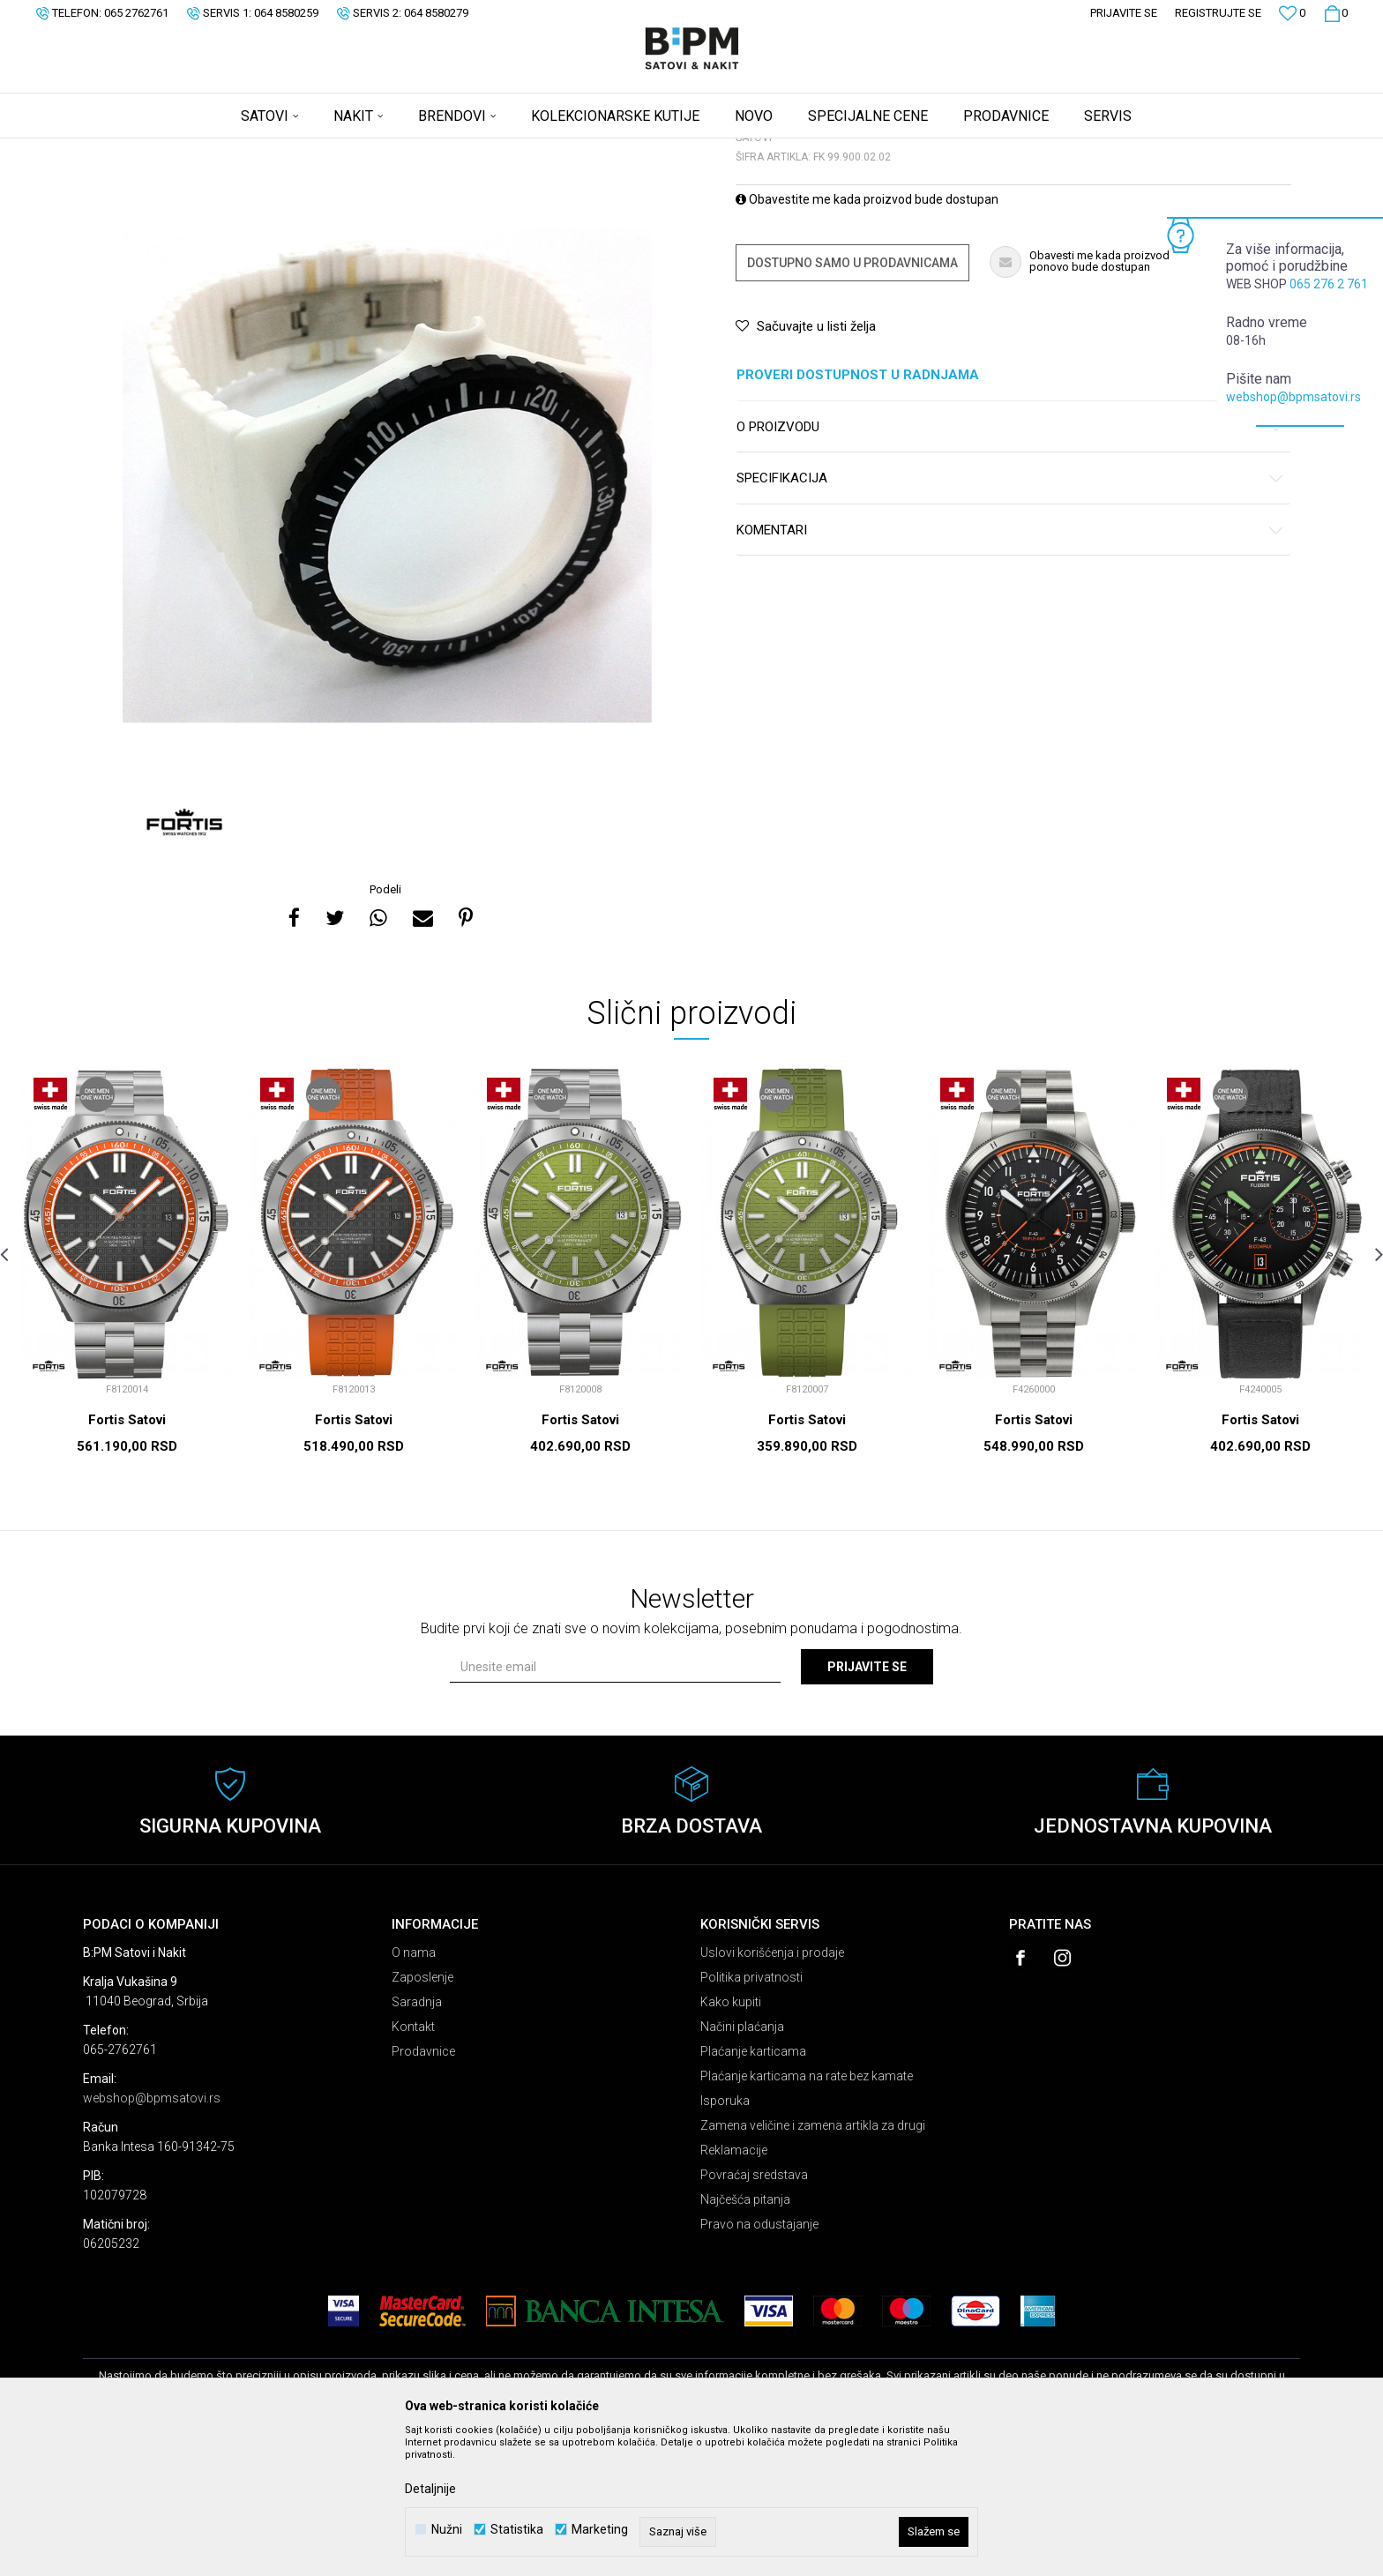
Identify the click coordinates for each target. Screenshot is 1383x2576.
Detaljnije (430, 2489)
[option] (387, 596)
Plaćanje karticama (753, 2190)
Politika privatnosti (751, 2116)
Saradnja (417, 2140)
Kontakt (413, 2165)
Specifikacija (1010, 616)
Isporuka (725, 2239)
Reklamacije (733, 2288)
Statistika (516, 2529)
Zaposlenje (422, 2116)
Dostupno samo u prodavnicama (852, 401)
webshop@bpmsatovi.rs (1293, 397)
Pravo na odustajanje (759, 2363)
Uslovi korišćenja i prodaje (772, 2091)
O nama (414, 2091)
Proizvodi (208, 150)
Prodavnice (423, 2190)
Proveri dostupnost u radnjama (1010, 513)
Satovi (259, 150)
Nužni (446, 2529)
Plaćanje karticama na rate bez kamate (806, 2214)
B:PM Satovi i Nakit (128, 150)
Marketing (600, 2529)
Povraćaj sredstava (754, 2313)
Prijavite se (867, 1805)
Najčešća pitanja (745, 2338)
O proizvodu (1010, 565)
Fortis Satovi (127, 1558)
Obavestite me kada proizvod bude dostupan (867, 338)
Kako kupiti (730, 2140)
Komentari (1010, 668)
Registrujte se (1218, 12)
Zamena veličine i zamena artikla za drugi (812, 2264)
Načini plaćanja (742, 2165)
